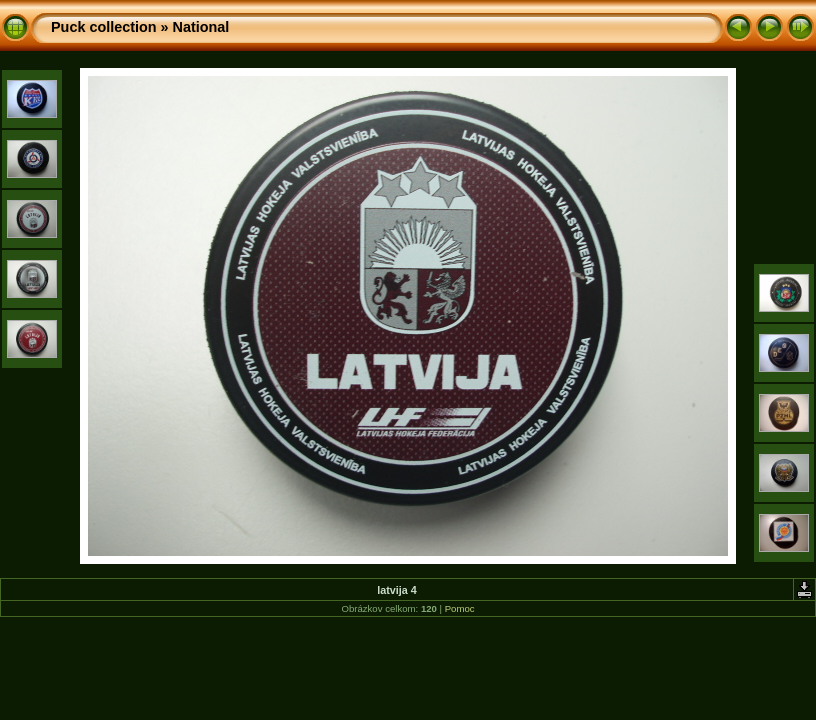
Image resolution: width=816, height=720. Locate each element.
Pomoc (460, 608)
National (201, 27)
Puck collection (104, 27)
